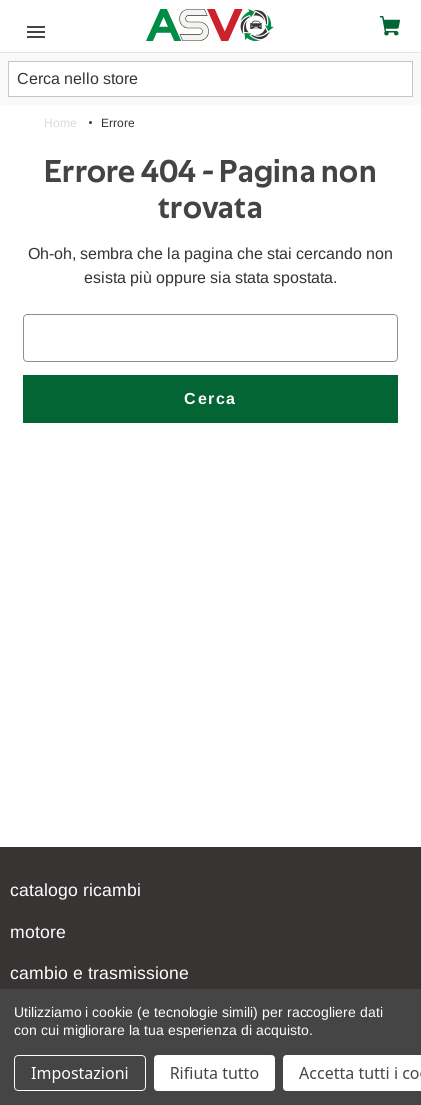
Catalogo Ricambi (75, 890)
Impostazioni (80, 1073)
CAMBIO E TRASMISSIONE (99, 973)
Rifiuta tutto (214, 1073)
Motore (38, 932)
